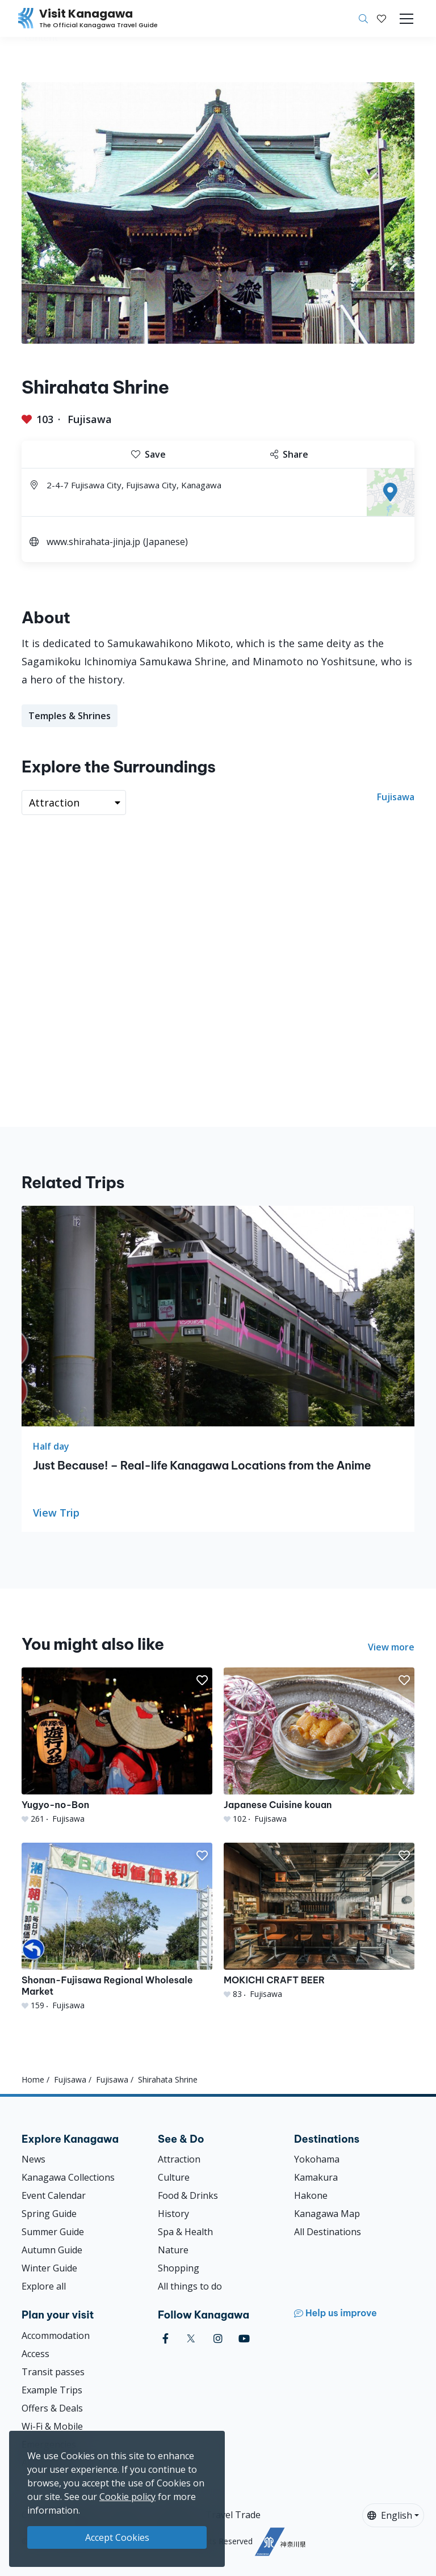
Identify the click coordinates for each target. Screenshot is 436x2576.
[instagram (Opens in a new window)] (218, 2338)
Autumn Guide (52, 2250)
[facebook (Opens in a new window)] (165, 2338)
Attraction (179, 2159)
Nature (173, 2250)
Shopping (178, 2268)
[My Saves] (381, 18)
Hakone (311, 2195)
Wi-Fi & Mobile (52, 2426)
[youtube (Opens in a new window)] (244, 2338)
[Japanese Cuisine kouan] (319, 1746)
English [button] (389, 2515)
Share (289, 454)
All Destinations (327, 2232)
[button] (381, 18)
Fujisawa (90, 419)
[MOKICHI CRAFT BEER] (319, 1921)
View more (391, 1647)
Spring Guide (49, 2213)
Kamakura (316, 2177)
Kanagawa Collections (68, 2177)
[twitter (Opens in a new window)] (191, 2338)
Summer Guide (53, 2232)
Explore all (44, 2286)
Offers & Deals (52, 2408)
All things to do (190, 2286)
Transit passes (53, 2372)
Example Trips (52, 2390)
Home (33, 2079)
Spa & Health (185, 2232)
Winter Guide (49, 2268)
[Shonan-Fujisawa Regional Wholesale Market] (117, 1927)
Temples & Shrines (69, 716)
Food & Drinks (188, 2195)
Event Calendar (54, 2195)
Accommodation (56, 2335)
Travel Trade (233, 2515)
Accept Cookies (117, 2537)
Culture (174, 2177)
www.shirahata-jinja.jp (93, 541)
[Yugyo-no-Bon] (117, 1746)
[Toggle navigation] (406, 18)
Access (35, 2353)
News (33, 2159)
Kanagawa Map (327, 2213)
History (173, 2213)
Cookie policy (127, 2496)
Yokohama (316, 2159)
